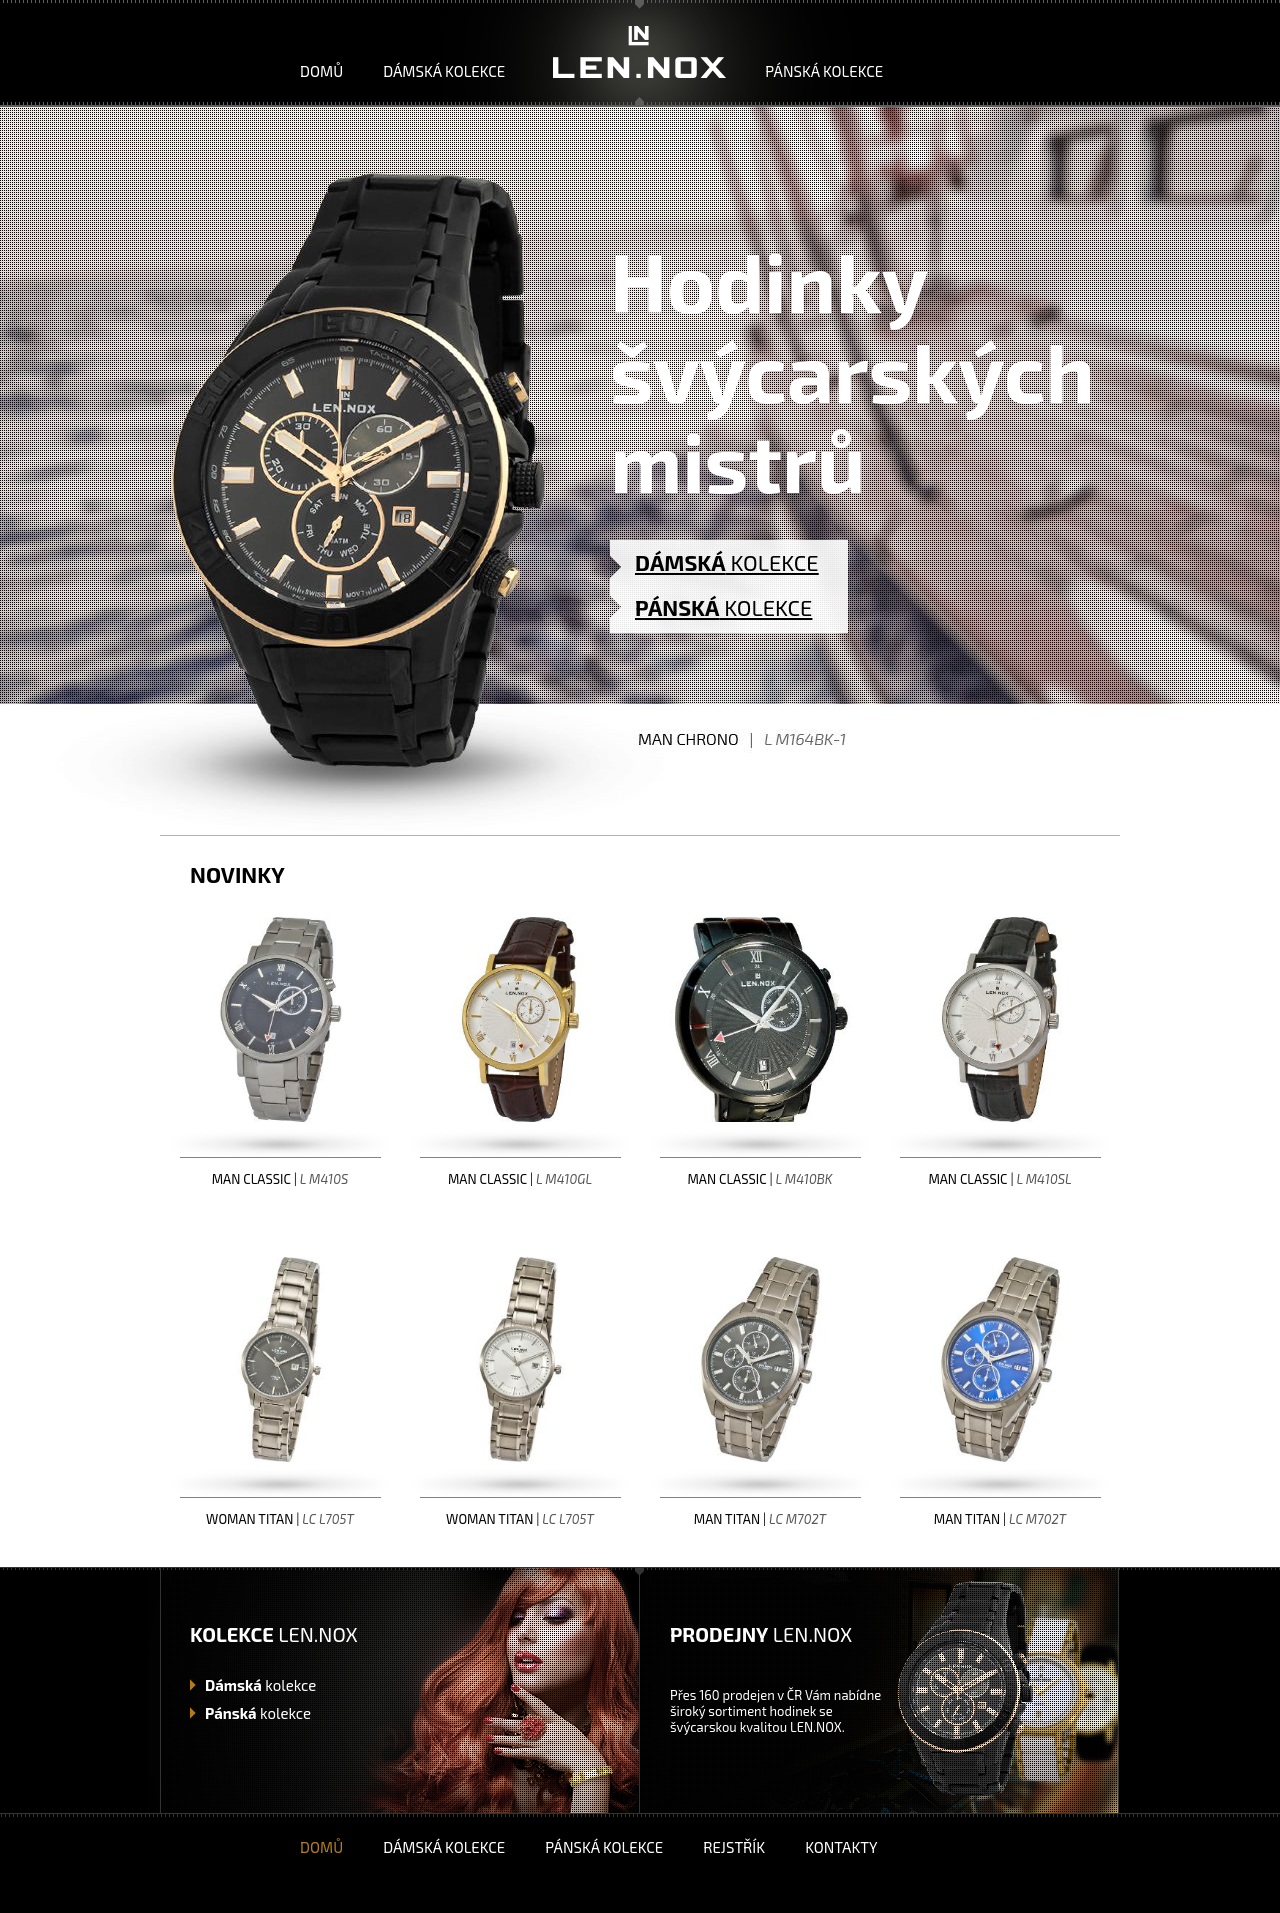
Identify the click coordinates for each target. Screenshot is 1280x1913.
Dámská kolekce (444, 71)
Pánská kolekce (824, 71)
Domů (321, 71)
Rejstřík (734, 1847)
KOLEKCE (727, 562)
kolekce (260, 1685)
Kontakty (841, 1847)
